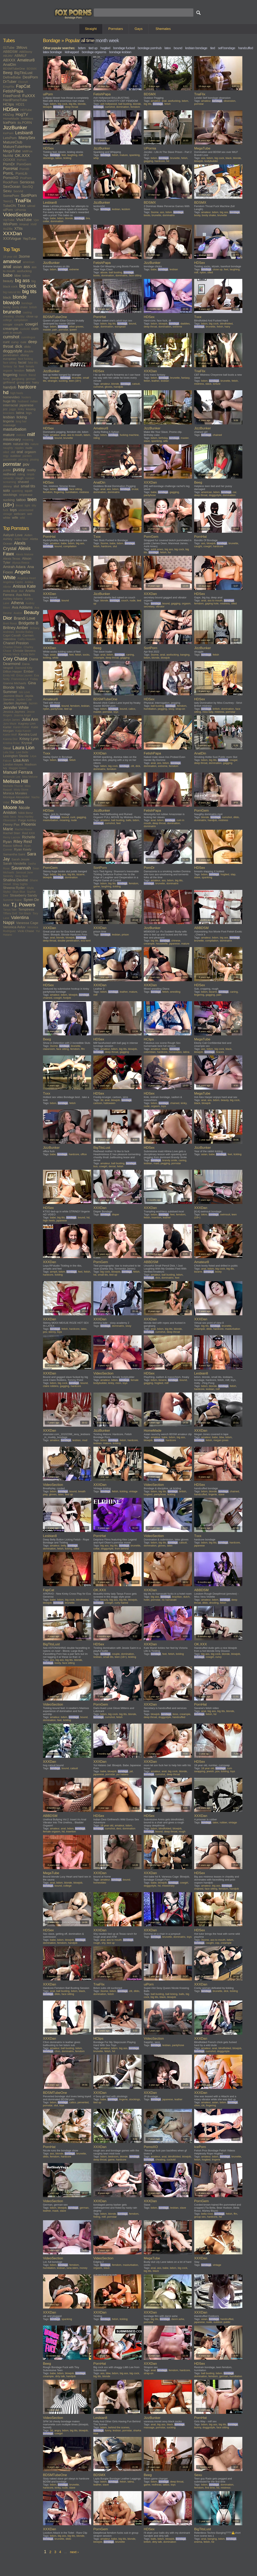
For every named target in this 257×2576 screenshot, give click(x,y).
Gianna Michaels (14, 683)
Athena (17, 603)
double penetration (68, 940)
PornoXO (10, 178)
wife (15, 517)
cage (96, 326)
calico (131, 708)
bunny (197, 2427)
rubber (223, 1822)
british (33, 307)
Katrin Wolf (10, 734)
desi (118, 1828)
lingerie (8, 421)
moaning (27, 439)
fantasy (7, 366)
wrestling (175, 991)
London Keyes (13, 764)
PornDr (9, 164)
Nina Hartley (25, 816)
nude (28, 447)
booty (7, 307)
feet (21, 366)
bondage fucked (124, 48)
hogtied (105, 48)
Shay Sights (20, 884)
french (23, 375)
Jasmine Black (13, 695)
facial (22, 362)
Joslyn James (11, 719)
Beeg (7, 72)
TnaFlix (23, 200)
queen (73, 329)
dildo (27, 346)
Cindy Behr (28, 654)
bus (95, 1166)
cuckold (25, 328)
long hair (21, 421)
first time (210, 2487)
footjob (67, 997)
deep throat (71, 106)
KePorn (8, 133)
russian (29, 478)
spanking (17, 490)
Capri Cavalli (12, 635)
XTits (18, 228)
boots (147, 215)
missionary (12, 439)
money (83, 2267)
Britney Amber (15, 627)
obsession (230, 100)
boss (175, 1714)
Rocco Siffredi (12, 845)
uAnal (31, 205)
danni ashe (177, 2319)
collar (46, 221)
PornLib (21, 173)
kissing (30, 409)
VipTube (8, 220)
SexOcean (11, 186)
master (47, 329)
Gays (139, 29)
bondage (27, 303)
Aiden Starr (21, 539)
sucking (9, 500)
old (13, 452)
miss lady (207, 711)
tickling (67, 158)
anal (7, 266)
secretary (149, 606)
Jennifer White (16, 707)
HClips (8, 104)
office (84, 1154)
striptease (26, 494)
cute (23, 342)
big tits (29, 291)
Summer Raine (12, 900)
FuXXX (28, 96)
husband (23, 401)
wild (22, 517)
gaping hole (211, 603)
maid (156, 1163)
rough (20, 478)
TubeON (9, 206)
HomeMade (11, 118)
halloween (109, 1103)
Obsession (9, 820)
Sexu (7, 191)
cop (217, 1942)
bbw (17, 276)
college (7, 320)
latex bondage (52, 52)
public (7, 470)
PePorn (21, 160)
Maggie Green (18, 768)
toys (13, 510)
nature (35, 444)
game (96, 886)
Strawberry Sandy (23, 895)
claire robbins (50, 1386)
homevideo (11, 397)
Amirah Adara (14, 567)
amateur (12, 261)
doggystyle (12, 351)
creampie (10, 328)
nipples (19, 447)
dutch (186, 1596)
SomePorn (11, 196)
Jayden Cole (24, 699)
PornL (8, 173)
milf (31, 434)
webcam (19, 513)
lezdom (126, 209)
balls (128, 820)
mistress (199, 383)
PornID (24, 169)
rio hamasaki (169, 1599)
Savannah (21, 868)
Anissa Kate (24, 586)
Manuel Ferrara (18, 772)
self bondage (226, 48)
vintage (7, 513)
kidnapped (72, 52)
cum (34, 328)
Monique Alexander (16, 797)
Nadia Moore (13, 804)
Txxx (21, 205)
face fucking (25, 358)
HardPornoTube (15, 100)
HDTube (26, 110)
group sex (23, 382)
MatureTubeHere (17, 146)
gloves (108, 386)
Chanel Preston (16, 643)
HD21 (20, 104)
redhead (9, 474)
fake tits (33, 362)
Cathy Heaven (26, 639)
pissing (34, 459)
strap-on (180, 708)
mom (7, 444)
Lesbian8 (24, 132)
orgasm (30, 452)
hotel (146, 1599)
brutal (135, 489)
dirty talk (60, 2376)
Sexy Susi (21, 876)
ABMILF (20, 56)
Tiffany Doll (10, 913)
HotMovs (27, 118)
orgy (5, 455)
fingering (10, 375)
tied (212, 48)
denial (112, 1166)
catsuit (136, 383)
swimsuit (225, 1214)
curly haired (121, 1602)
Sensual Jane (24, 872)
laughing (72, 155)
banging (184, 654)
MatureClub (12, 142)
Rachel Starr (11, 833)
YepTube (29, 239)
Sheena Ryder (14, 888)
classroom (49, 1048)
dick (18, 346)
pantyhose (150, 495)
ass (27, 266)
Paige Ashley (27, 820)
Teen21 (8, 201)
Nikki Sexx (9, 816)
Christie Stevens (24, 650)
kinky (21, 409)
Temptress (26, 909)
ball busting (125, 103)
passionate (10, 459)
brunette (12, 311)
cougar (7, 324)
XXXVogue (12, 238)
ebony (24, 355)
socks (86, 654)
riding (21, 474)
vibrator (160, 606)
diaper (115, 1214)
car (234, 492)
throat (19, 505)
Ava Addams (22, 607)
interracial (10, 405)
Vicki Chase (26, 931)
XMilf (33, 224)
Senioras (27, 182)
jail (131, 1771)
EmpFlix (8, 86)
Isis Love (24, 692)
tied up (93, 48)
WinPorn (10, 224)
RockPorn (10, 182)
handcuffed (245, 48)
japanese (27, 405)
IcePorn (9, 122)
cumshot (11, 336)
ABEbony (25, 51)
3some (24, 256)
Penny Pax (11, 824)
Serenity (8, 876)
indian (34, 401)
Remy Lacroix (11, 837)
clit (132, 766)
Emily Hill (9, 675)
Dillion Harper (12, 671)
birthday (163, 437)
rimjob (30, 474)
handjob (9, 387)
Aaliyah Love (12, 535)
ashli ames (157, 549)
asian (17, 267)
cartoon (97, 1103)
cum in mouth (12, 332)
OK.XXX (22, 155)
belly (63, 1545)
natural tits (21, 444)
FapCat (23, 86)
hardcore (27, 386)
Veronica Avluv (14, 927)
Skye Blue (18, 891)
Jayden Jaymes (15, 703)
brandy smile (169, 1160)
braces (220, 1051)
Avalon (17, 613)
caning (130, 654)
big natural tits (11, 292)
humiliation (71, 492)
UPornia (20, 209)
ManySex (26, 137)
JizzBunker (15, 127)
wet (29, 513)
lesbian (9, 417)
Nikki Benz (25, 812)
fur (169, 552)
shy (103, 1942)
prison (125, 934)
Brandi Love (24, 618)
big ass (22, 280)
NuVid (8, 156)
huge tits (9, 401)
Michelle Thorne (13, 786)
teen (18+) (75, 380)
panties (27, 455)
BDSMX (32, 68)
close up (32, 316)
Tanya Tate (9, 909)
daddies (185, 323)
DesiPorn (30, 77)
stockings (10, 495)
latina (20, 413)
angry (57, 2430)
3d (101, 1100)
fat (15, 366)
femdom (19, 370)
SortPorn (29, 195)
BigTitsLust (23, 73)
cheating (8, 316)
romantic (8, 478)
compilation (21, 320)
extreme (74, 269)
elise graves (76, 326)
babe (8, 275)
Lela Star (8, 752)
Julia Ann (30, 719)
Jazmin (33, 703)
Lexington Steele (16, 756)
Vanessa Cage (27, 923)
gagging (148, 161)
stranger (52, 380)
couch (124, 600)
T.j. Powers (23, 904)
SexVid (18, 191)
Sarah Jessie (20, 859)
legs (29, 413)
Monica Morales (15, 793)
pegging (162, 708)
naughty (8, 447)
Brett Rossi (10, 623)
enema (198, 2541)
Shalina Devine (15, 880)
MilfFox (27, 151)
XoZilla (7, 228)
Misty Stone (21, 789)
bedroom (113, 2156)
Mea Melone (30, 776)
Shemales (163, 29)
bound (178, 48)
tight (27, 505)
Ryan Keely (23, 849)
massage (9, 425)
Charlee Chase (12, 647)
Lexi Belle (22, 752)
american (29, 262)
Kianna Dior (10, 739)
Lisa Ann (21, 760)
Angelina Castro (13, 582)
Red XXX (28, 833)
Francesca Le (20, 679)
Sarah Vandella (14, 863)
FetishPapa (13, 91)
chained (217, 434)
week (114, 40)
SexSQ (27, 187)
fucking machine (129, 434)
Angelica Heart (26, 578)
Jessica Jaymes (14, 711)
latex (167, 48)
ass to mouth (74, 434)
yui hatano (122, 1774)
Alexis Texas (11, 558)
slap (232, 874)
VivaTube (24, 220)
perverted (83, 2102)
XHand (24, 224)
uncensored (25, 510)
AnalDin (9, 64)
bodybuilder (211, 161)
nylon (203, 272)
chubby (19, 316)
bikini (204, 1214)
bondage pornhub (149, 48)
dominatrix (169, 215)
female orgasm (51, 1831)
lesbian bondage (196, 48)
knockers (8, 413)
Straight (91, 29)
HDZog (8, 115)
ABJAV (8, 55)
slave (208, 383)
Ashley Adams (13, 598)
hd (5, 392)
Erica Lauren (24, 675)
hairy (35, 382)
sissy (171, 708)
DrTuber (9, 81)
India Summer (13, 689)
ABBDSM (10, 52)
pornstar (12, 464)
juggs (12, 409)
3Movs (21, 47)
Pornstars (115, 29)
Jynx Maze (9, 723)
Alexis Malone (24, 554)
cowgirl (31, 324)
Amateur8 (26, 60)
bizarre (80, 874)
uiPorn (8, 210)
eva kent (86, 940)
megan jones (220, 1440)
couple (18, 324)
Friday (34, 679)
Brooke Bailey (24, 631)
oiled (6, 452)
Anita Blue (10, 591)
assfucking (24, 271)
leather (155, 380)
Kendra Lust (27, 734)
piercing (23, 459)
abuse (103, 272)
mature (9, 435)
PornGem (24, 164)
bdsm (26, 275)
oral (20, 452)
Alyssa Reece (21, 562)
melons (20, 435)
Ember (29, 671)
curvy (15, 342)
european (9, 358)
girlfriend (9, 382)
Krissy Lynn (29, 739)
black (7, 297)
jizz (5, 409)
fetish (30, 370)
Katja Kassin (23, 730)
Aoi (21, 591)
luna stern (72, 2267)
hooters (26, 397)
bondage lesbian (120, 52)
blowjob (11, 302)
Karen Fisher (21, 727)
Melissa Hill (15, 781)
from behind (122, 1548)
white (6, 517)
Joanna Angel (22, 715)
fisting (96, 2216)
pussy (19, 469)
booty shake (20, 307)
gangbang (18, 378)
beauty (8, 281)
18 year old (10, 256)
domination (122, 106)
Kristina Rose (11, 743)
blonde (20, 297)
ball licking (171, 1994)
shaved (23, 482)
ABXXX (9, 60)
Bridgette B (28, 623)
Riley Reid (22, 841)
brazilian (177, 1596)
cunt (6, 342)
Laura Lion (24, 747)
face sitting (9, 362)
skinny (7, 486)
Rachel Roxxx (23, 829)
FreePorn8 (11, 96)
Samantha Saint (14, 854)
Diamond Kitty (23, 667)
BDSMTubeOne (14, 68)
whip (96, 158)
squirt (28, 490)
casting (27, 312)
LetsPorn (10, 138)
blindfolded (226, 323)
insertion (156, 1217)
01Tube (8, 48)
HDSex (11, 109)
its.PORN (25, 123)
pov (26, 464)
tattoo (21, 500)
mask (55, 2210)
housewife (162, 943)
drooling (213, 1602)
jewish (210, 1771)
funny (6, 378)
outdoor (15, 455)
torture (216, 383)
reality (31, 470)
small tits (28, 486)
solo (6, 490)
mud (84, 1440)
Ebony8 (23, 81)
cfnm (57, 2051)
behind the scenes (119, 2427)
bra (88, 218)
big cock (27, 286)
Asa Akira (23, 595)
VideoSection (17, 214)
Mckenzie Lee (11, 776)
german (30, 378)
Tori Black (25, 913)
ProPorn (26, 178)
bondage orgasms (94, 52)
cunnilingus (28, 337)
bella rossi (207, 2213)
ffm (83, 1048)
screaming (9, 482)
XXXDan (12, 233)
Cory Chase (15, 658)
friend (32, 375)
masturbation (14, 429)
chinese (175, 940)
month (101, 40)
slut (16, 486)
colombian (150, 1051)
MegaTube (12, 151)
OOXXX (9, 160)
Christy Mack (11, 654)
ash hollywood (108, 103)
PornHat (10, 168)
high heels (16, 393)
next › (74, 2552)
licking (22, 417)
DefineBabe (12, 77)
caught (198, 546)
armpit (53, 1271)
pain (54, 329)
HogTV (22, 114)
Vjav (36, 220)
